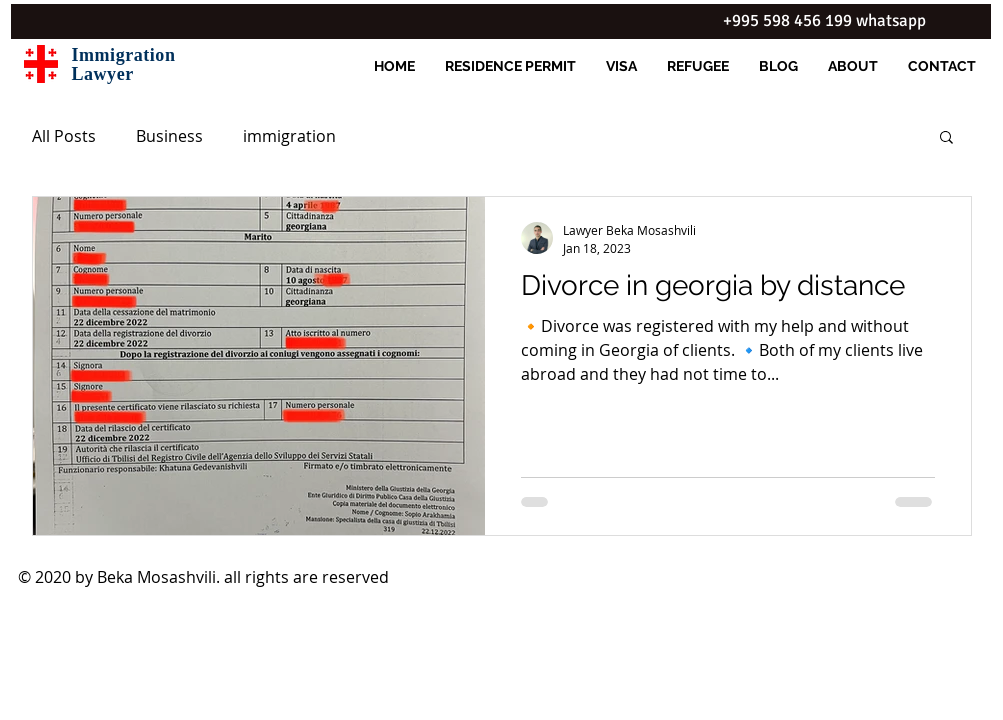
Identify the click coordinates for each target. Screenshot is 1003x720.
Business (169, 136)
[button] (946, 138)
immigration (289, 136)
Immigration (124, 55)
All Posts (64, 136)
